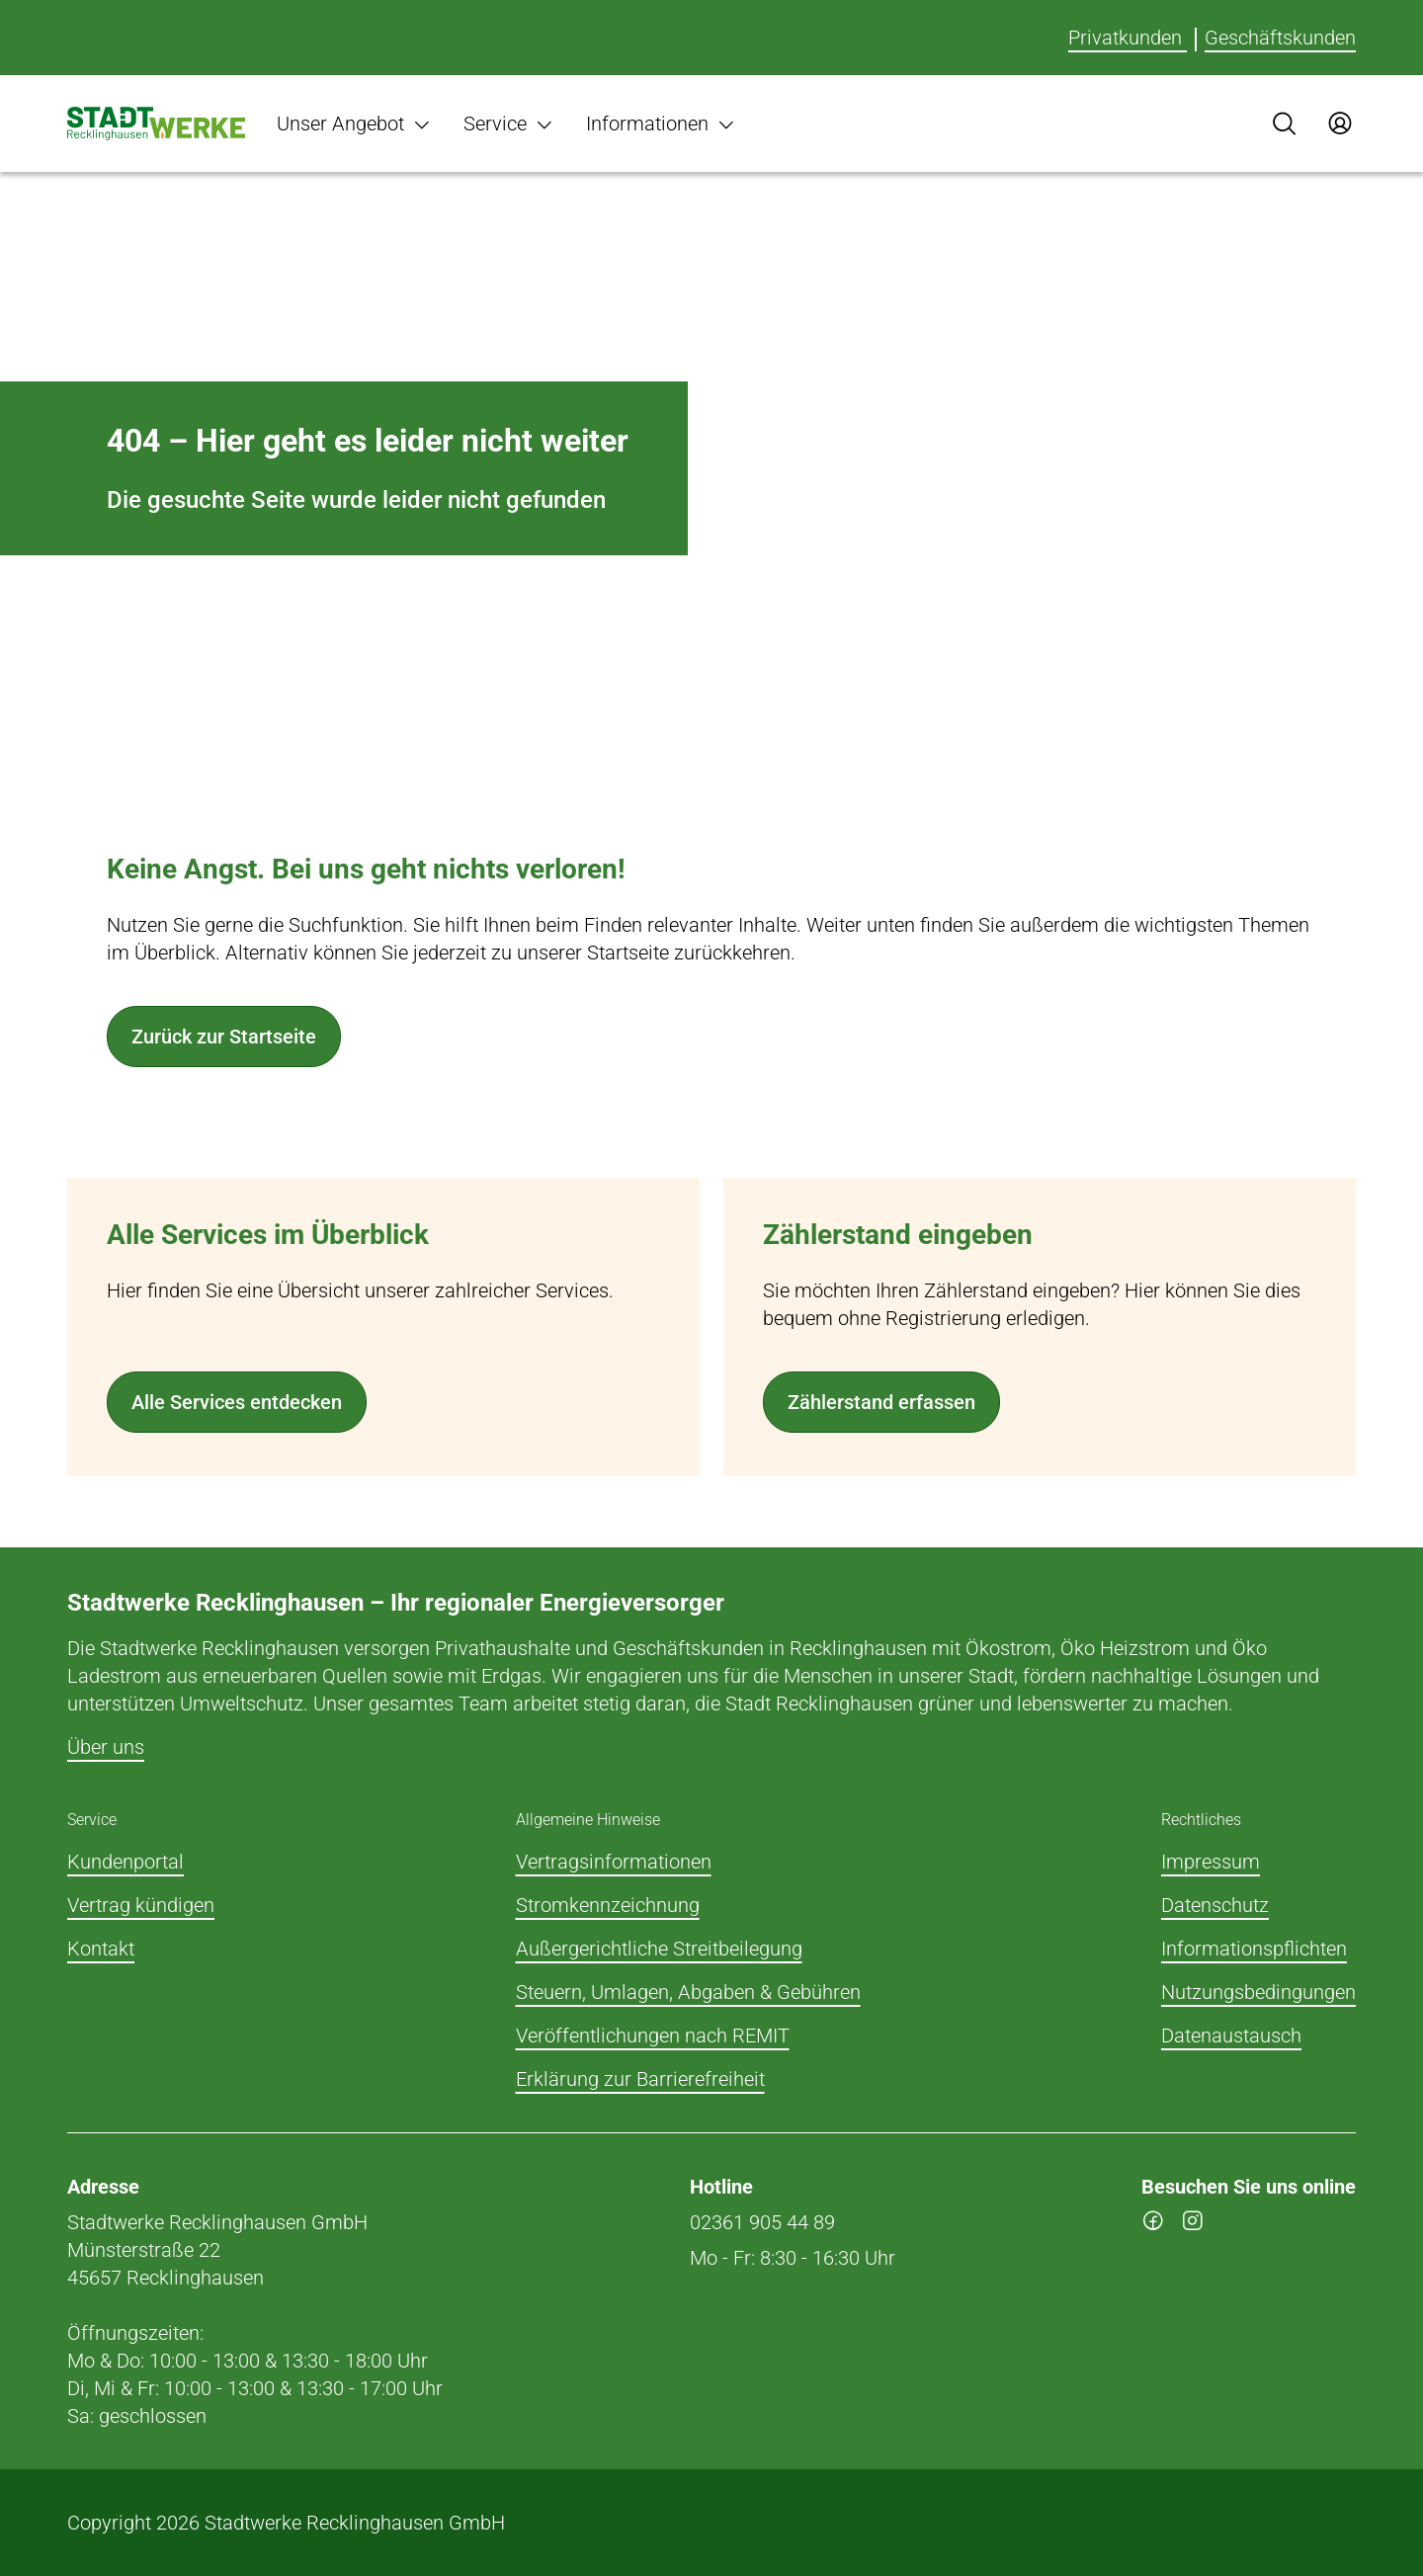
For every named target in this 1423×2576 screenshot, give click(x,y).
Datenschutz (1215, 1905)
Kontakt (100, 1948)
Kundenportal (125, 1861)
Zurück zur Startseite (223, 1036)
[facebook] (1153, 2224)
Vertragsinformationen (614, 1861)
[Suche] (1284, 123)
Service (508, 123)
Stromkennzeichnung (608, 1905)
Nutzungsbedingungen (1258, 1992)
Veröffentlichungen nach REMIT (653, 2035)
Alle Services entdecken (236, 1402)
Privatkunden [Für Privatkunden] (1127, 37)
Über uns (105, 1747)
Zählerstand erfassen (881, 1402)
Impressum (1210, 1861)
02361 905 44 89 (762, 2222)
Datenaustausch (1231, 2035)
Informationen (661, 123)
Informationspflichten (1254, 1948)
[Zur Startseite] (156, 123)
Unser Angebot (354, 123)
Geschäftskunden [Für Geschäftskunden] (1280, 37)
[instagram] (1193, 2224)
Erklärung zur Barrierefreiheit (640, 2079)
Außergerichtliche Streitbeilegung (659, 1948)
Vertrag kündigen (140, 1905)
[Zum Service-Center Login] (1340, 123)
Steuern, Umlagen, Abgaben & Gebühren (688, 1992)
